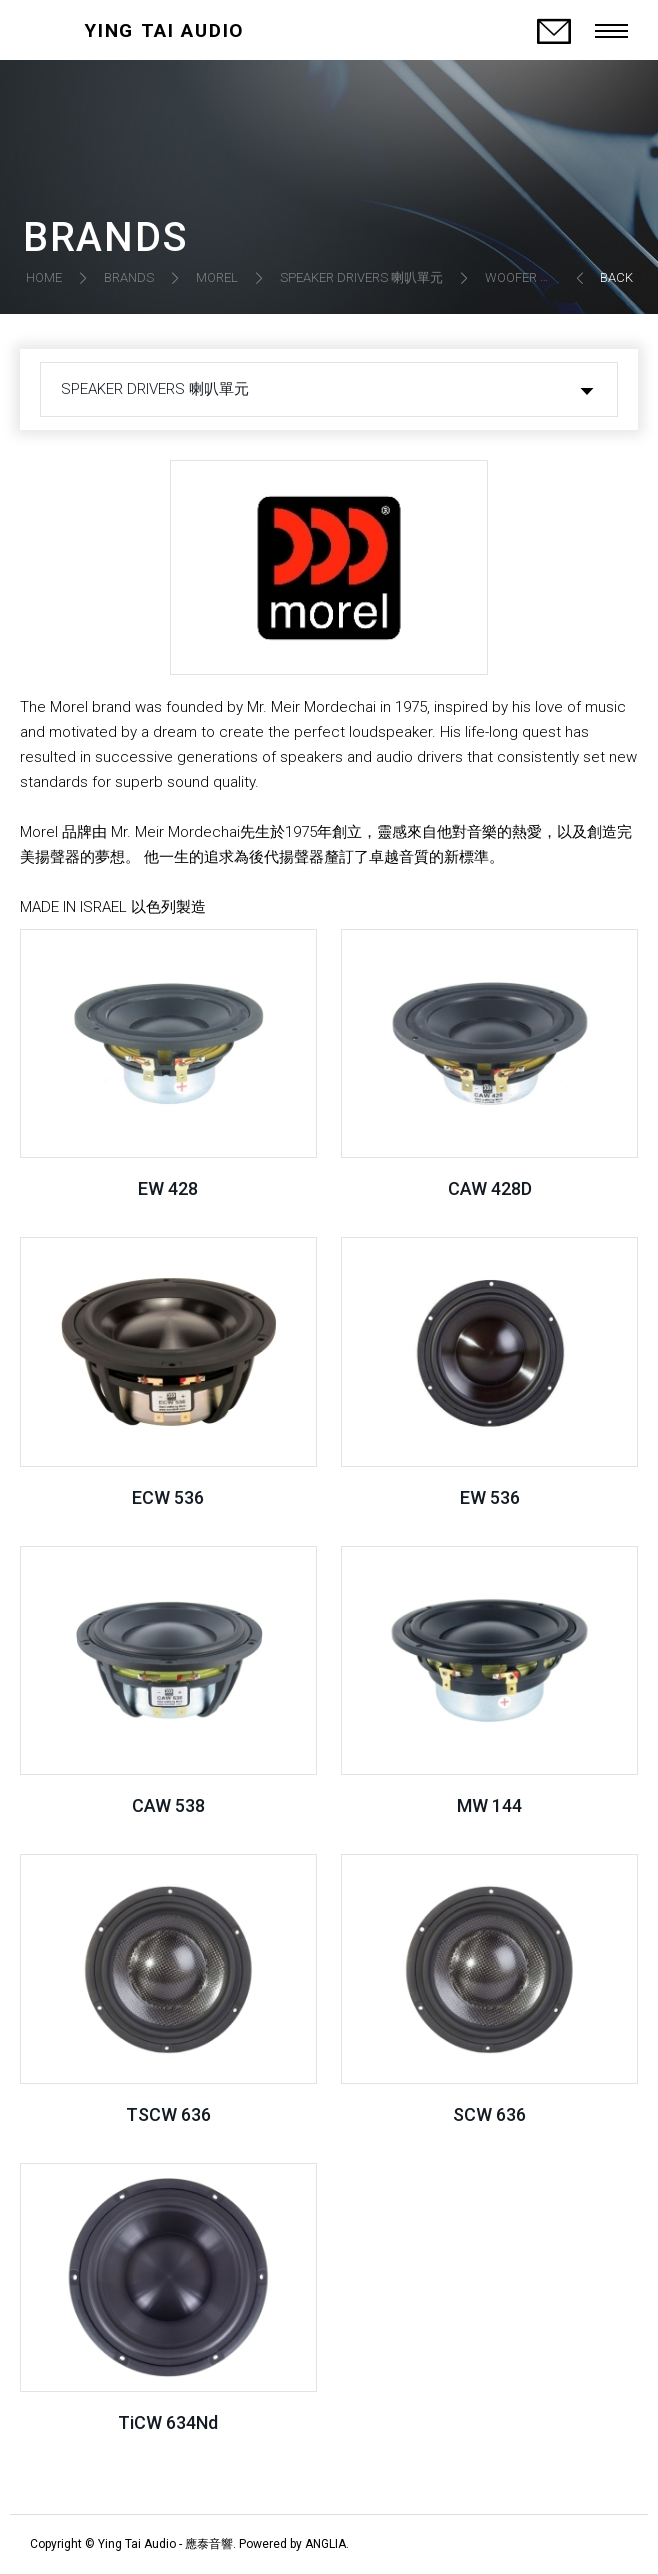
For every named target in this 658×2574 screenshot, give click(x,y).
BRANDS (129, 277)
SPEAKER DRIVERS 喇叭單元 (361, 277)
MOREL (217, 277)
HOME (44, 277)
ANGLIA (325, 2544)
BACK (616, 277)
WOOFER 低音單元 (538, 277)
